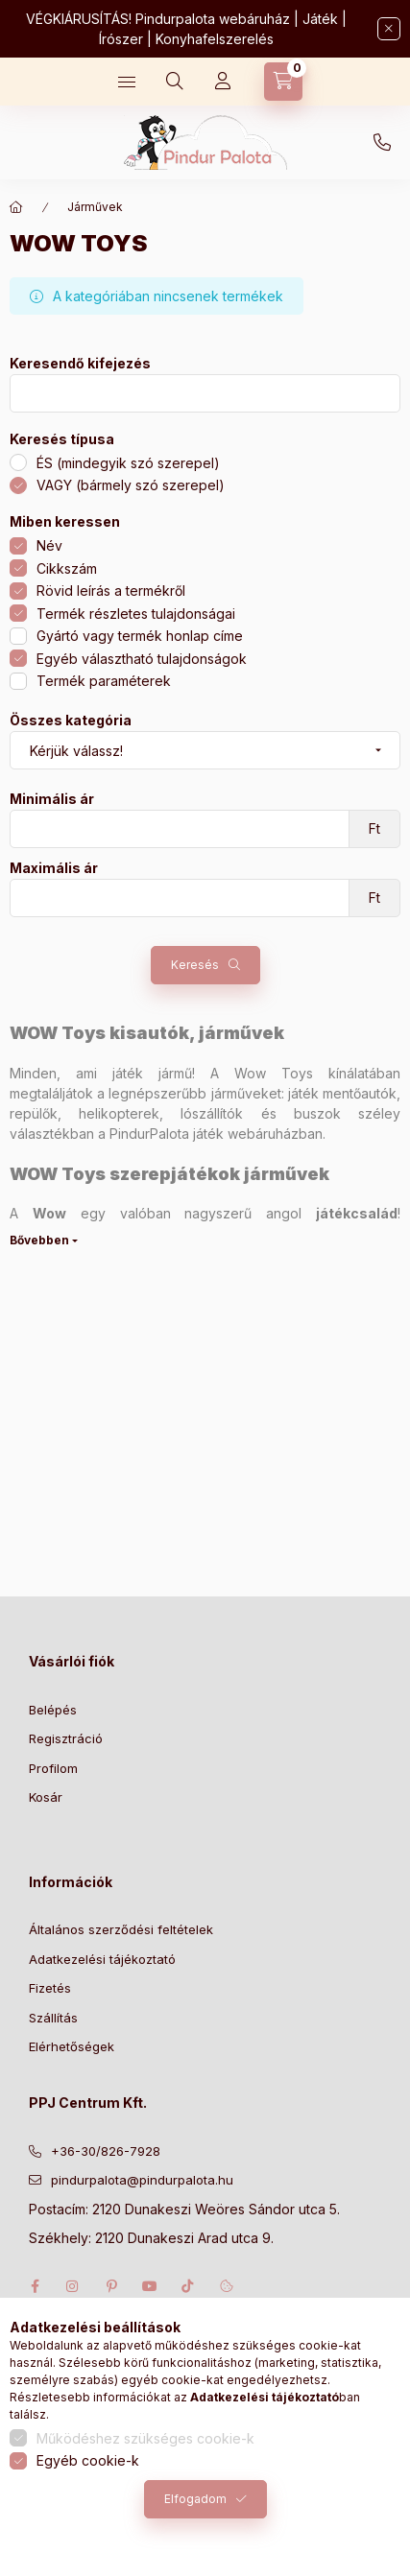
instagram (73, 2286)
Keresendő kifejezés (80, 363)
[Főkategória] (16, 207)
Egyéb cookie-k (87, 2460)
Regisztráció (66, 1738)
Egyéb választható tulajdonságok (141, 658)
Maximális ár (54, 868)
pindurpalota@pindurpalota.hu (142, 2179)
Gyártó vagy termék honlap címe (139, 635)
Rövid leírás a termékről (110, 590)
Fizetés (50, 1988)
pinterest (111, 2286)
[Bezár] (388, 28)
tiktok (188, 2286)
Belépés (53, 1709)
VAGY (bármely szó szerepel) (130, 485)
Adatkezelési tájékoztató (102, 1959)
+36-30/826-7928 (382, 143)
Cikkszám (66, 568)
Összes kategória (71, 720)
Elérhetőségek (71, 2046)
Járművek (95, 207)
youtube (150, 2286)
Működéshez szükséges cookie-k (145, 2438)
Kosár (45, 1797)
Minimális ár (52, 799)
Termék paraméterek (103, 681)
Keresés (195, 964)
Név (49, 545)
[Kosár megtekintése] (283, 81)
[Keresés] (175, 81)
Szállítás (53, 2017)
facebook (34, 2286)
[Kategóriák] (127, 81)
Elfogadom (195, 2499)
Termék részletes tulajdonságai (135, 613)
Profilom (53, 1768)
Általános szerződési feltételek (121, 1929)
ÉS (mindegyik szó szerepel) (128, 463)
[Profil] (223, 81)
